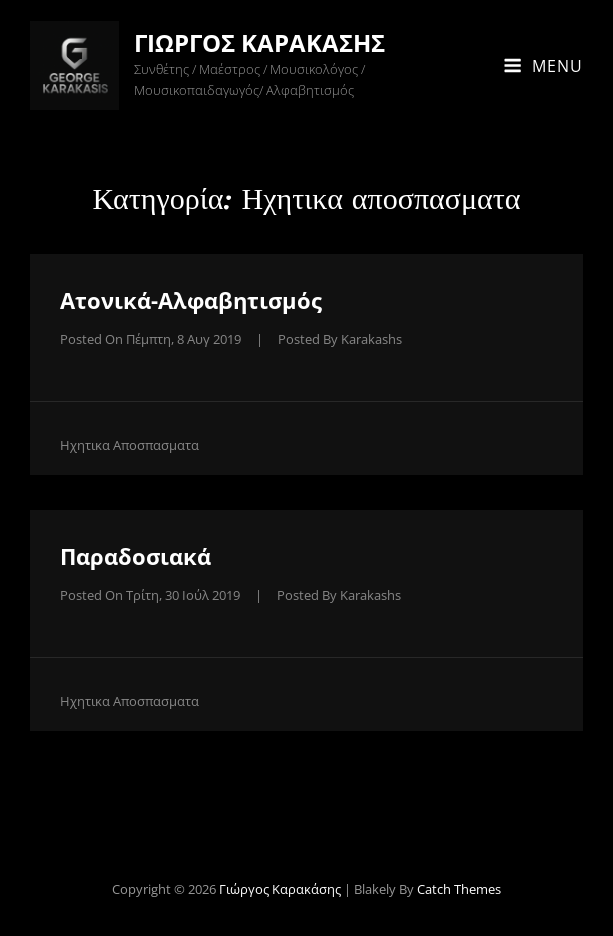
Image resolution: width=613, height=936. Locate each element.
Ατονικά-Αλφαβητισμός (191, 300)
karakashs (371, 339)
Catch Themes (459, 889)
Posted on (150, 339)
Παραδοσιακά (135, 556)
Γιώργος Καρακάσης (259, 42)
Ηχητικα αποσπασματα (129, 445)
